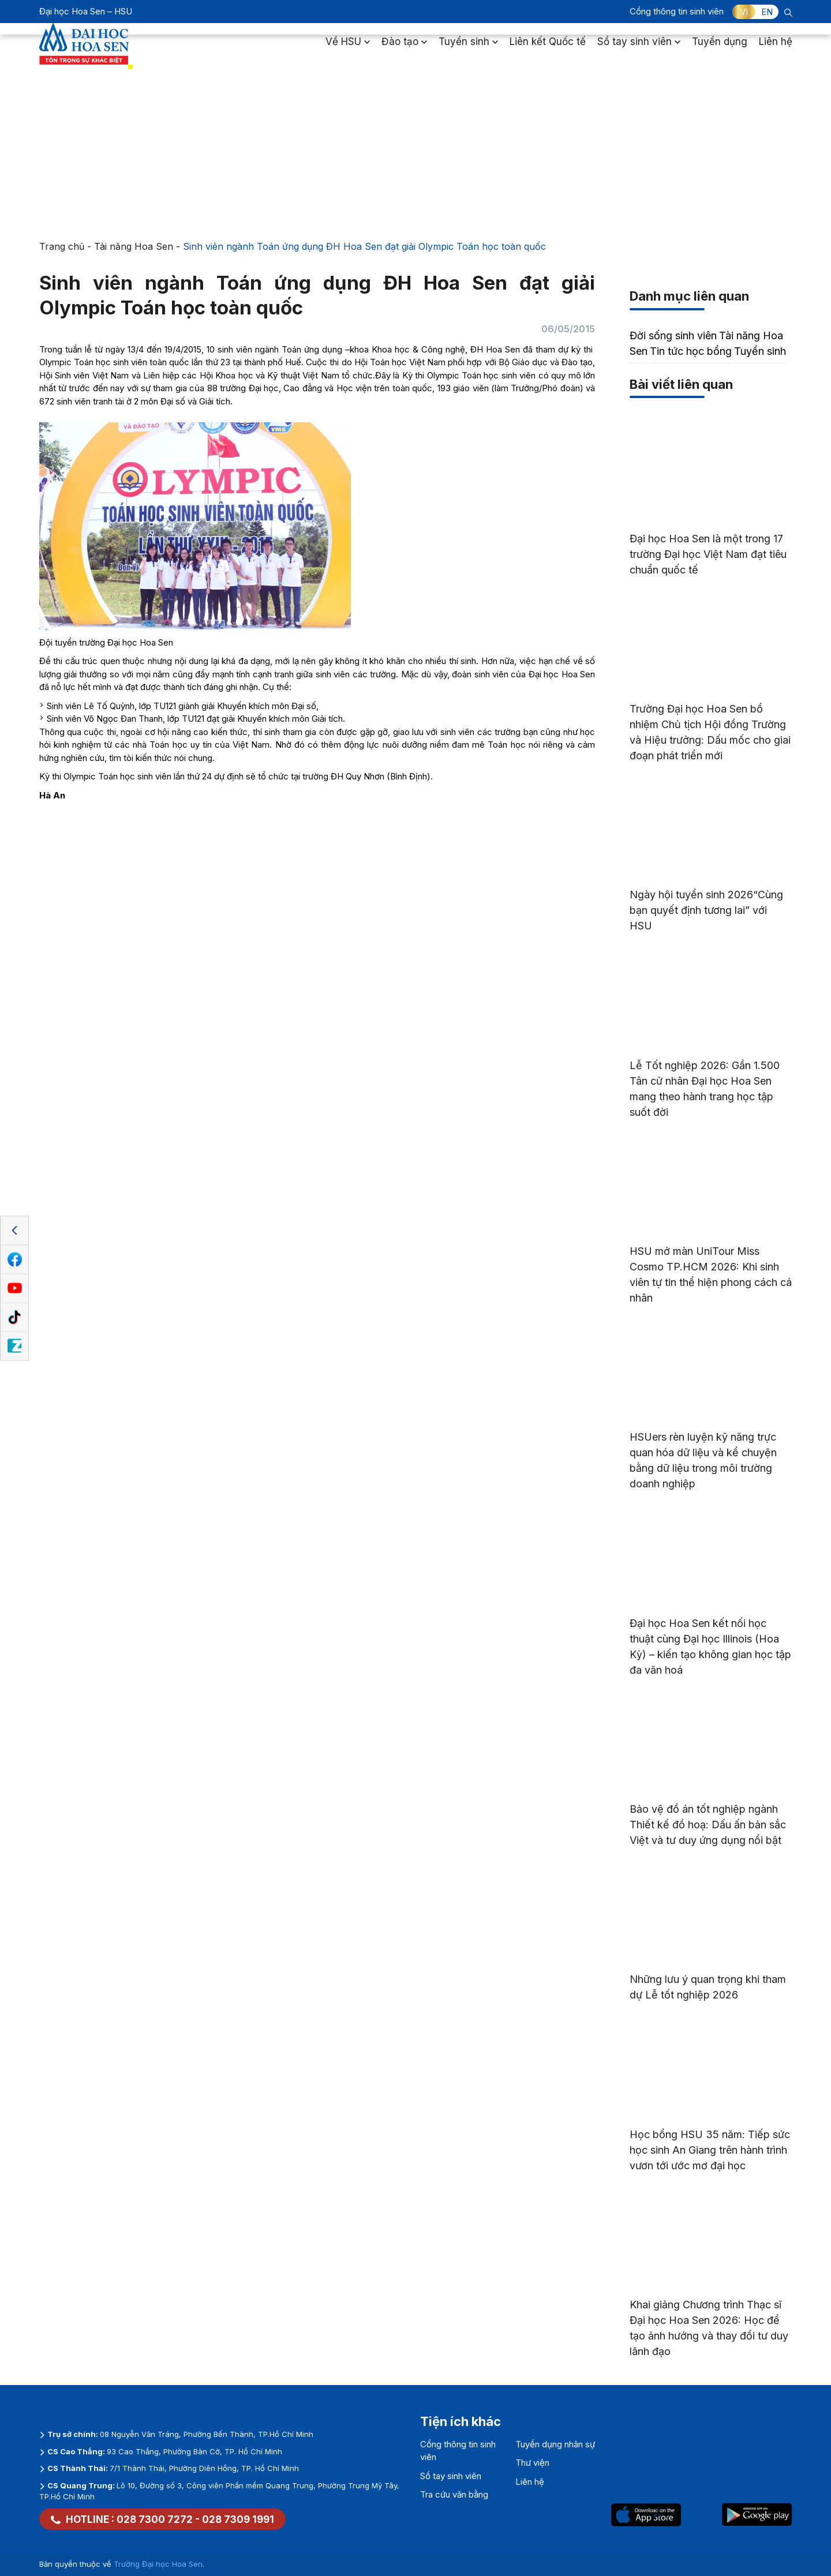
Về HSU (347, 48)
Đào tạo (404, 48)
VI (744, 11)
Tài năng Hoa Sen (133, 246)
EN (767, 11)
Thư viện (532, 2462)
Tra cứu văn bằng (454, 2494)
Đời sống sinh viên (673, 335)
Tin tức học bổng (691, 351)
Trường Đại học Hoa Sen (158, 2563)
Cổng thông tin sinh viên (677, 11)
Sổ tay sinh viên (638, 48)
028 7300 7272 (155, 2519)
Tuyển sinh (468, 48)
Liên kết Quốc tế (548, 48)
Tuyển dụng (719, 48)
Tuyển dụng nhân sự (555, 2444)
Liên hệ (775, 48)
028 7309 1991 (238, 2519)
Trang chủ (61, 246)
